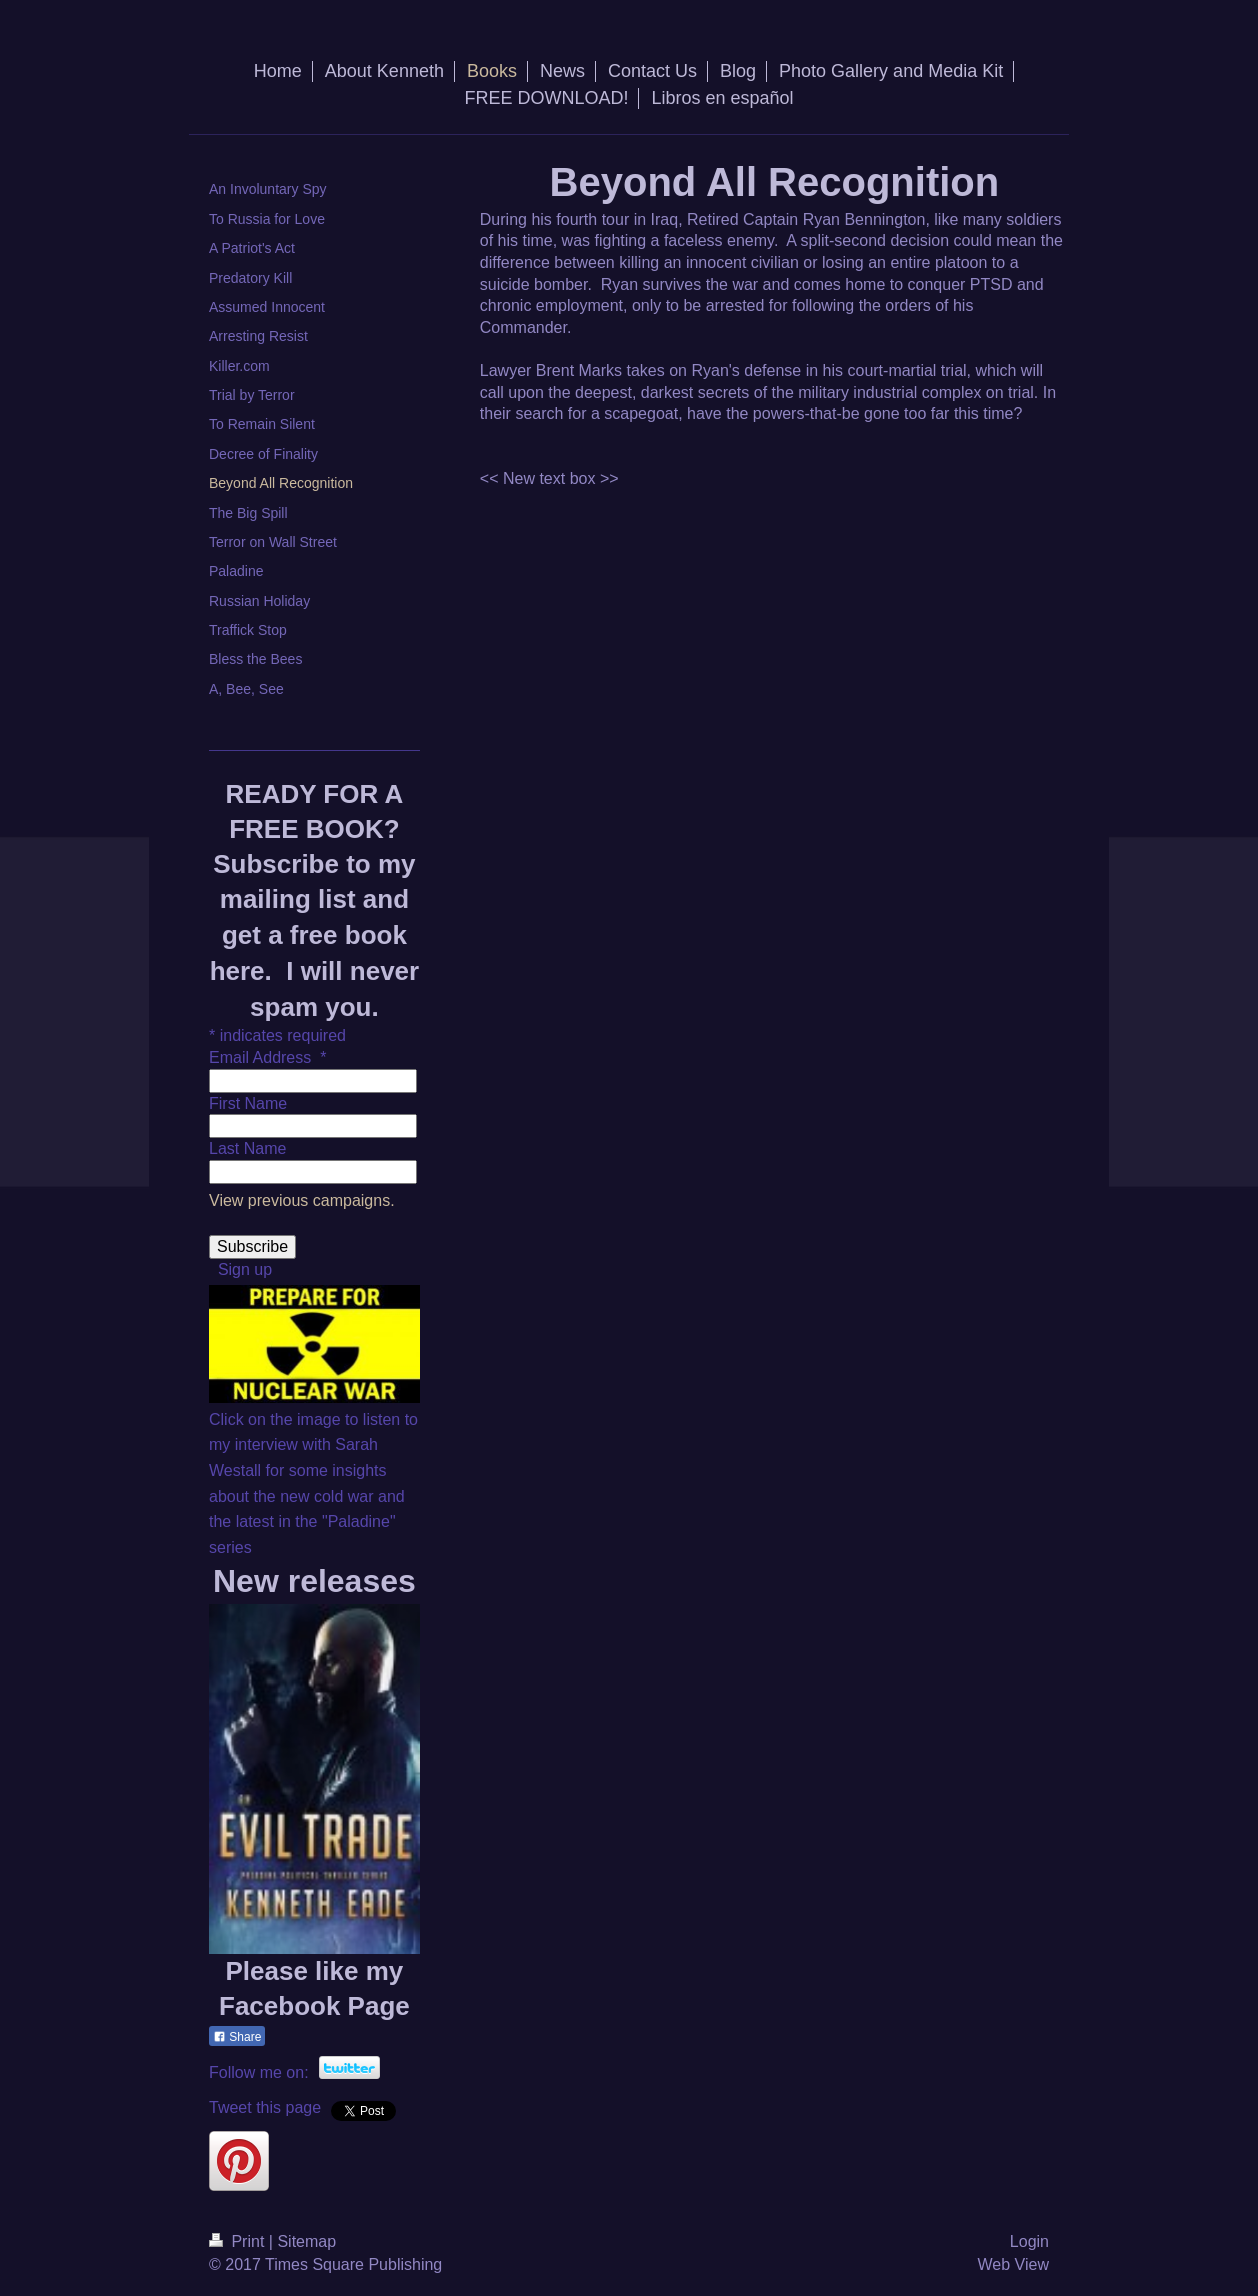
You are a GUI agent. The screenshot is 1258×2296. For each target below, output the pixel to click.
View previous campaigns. (302, 1200)
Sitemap (306, 2241)
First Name (248, 1103)
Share (237, 2037)
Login (1029, 2241)
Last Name (247, 1148)
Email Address (267, 1057)
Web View (1013, 2264)
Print (239, 2241)
